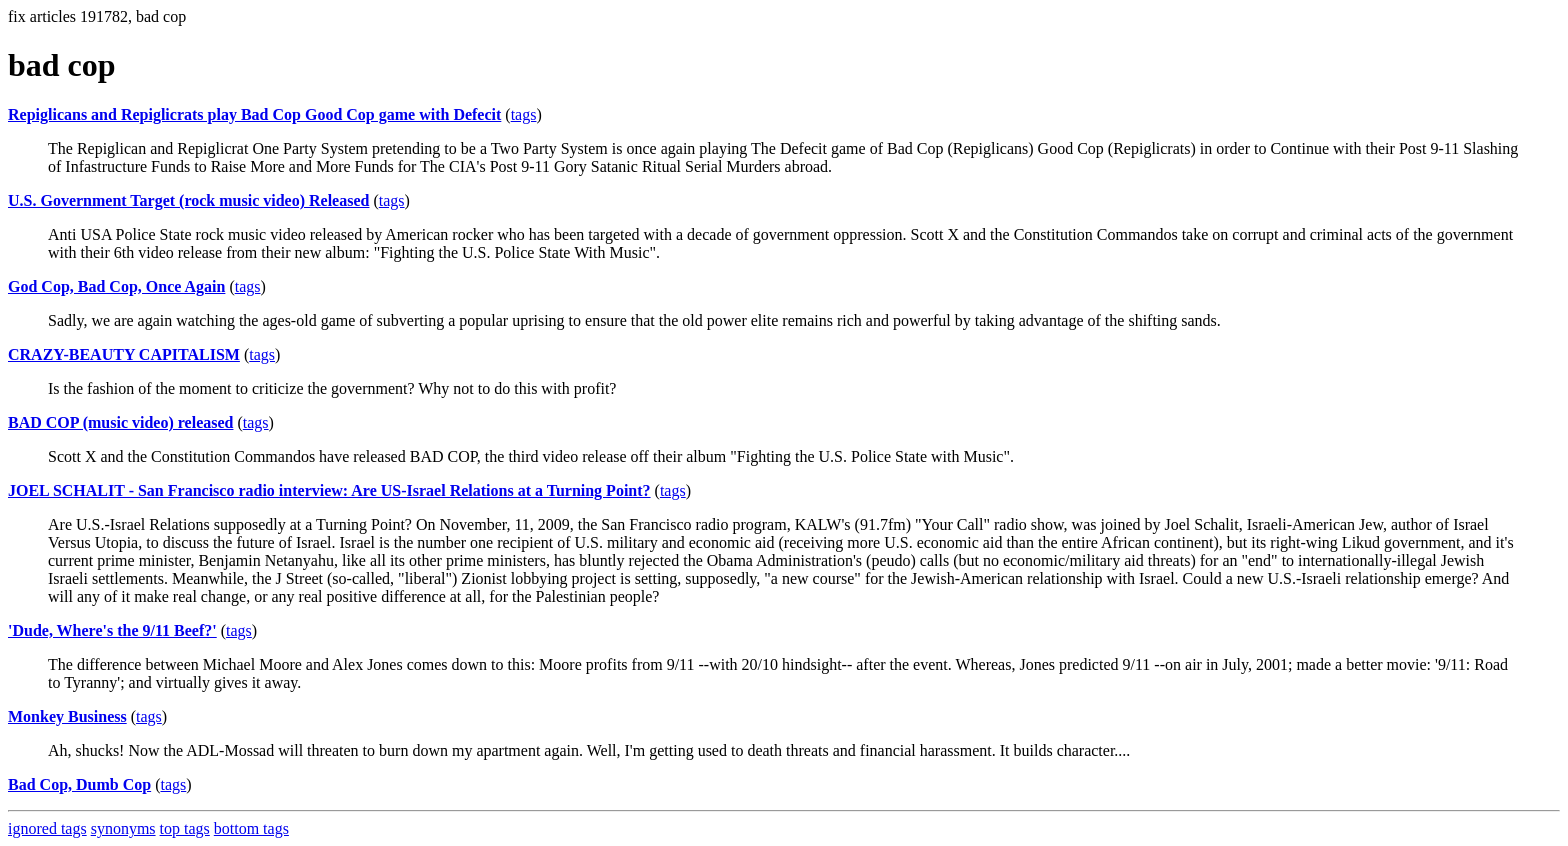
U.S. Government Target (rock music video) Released (188, 200)
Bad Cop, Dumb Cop (79, 784)
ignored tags (47, 828)
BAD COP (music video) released (120, 422)
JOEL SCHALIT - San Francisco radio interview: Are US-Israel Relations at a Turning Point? (329, 490)
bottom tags (251, 828)
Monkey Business (67, 716)
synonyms (123, 828)
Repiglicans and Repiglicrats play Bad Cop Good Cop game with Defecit (254, 114)
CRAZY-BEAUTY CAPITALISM (124, 354)
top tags (185, 828)
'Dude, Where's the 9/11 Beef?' (112, 630)
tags (524, 114)
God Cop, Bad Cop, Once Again (116, 286)
